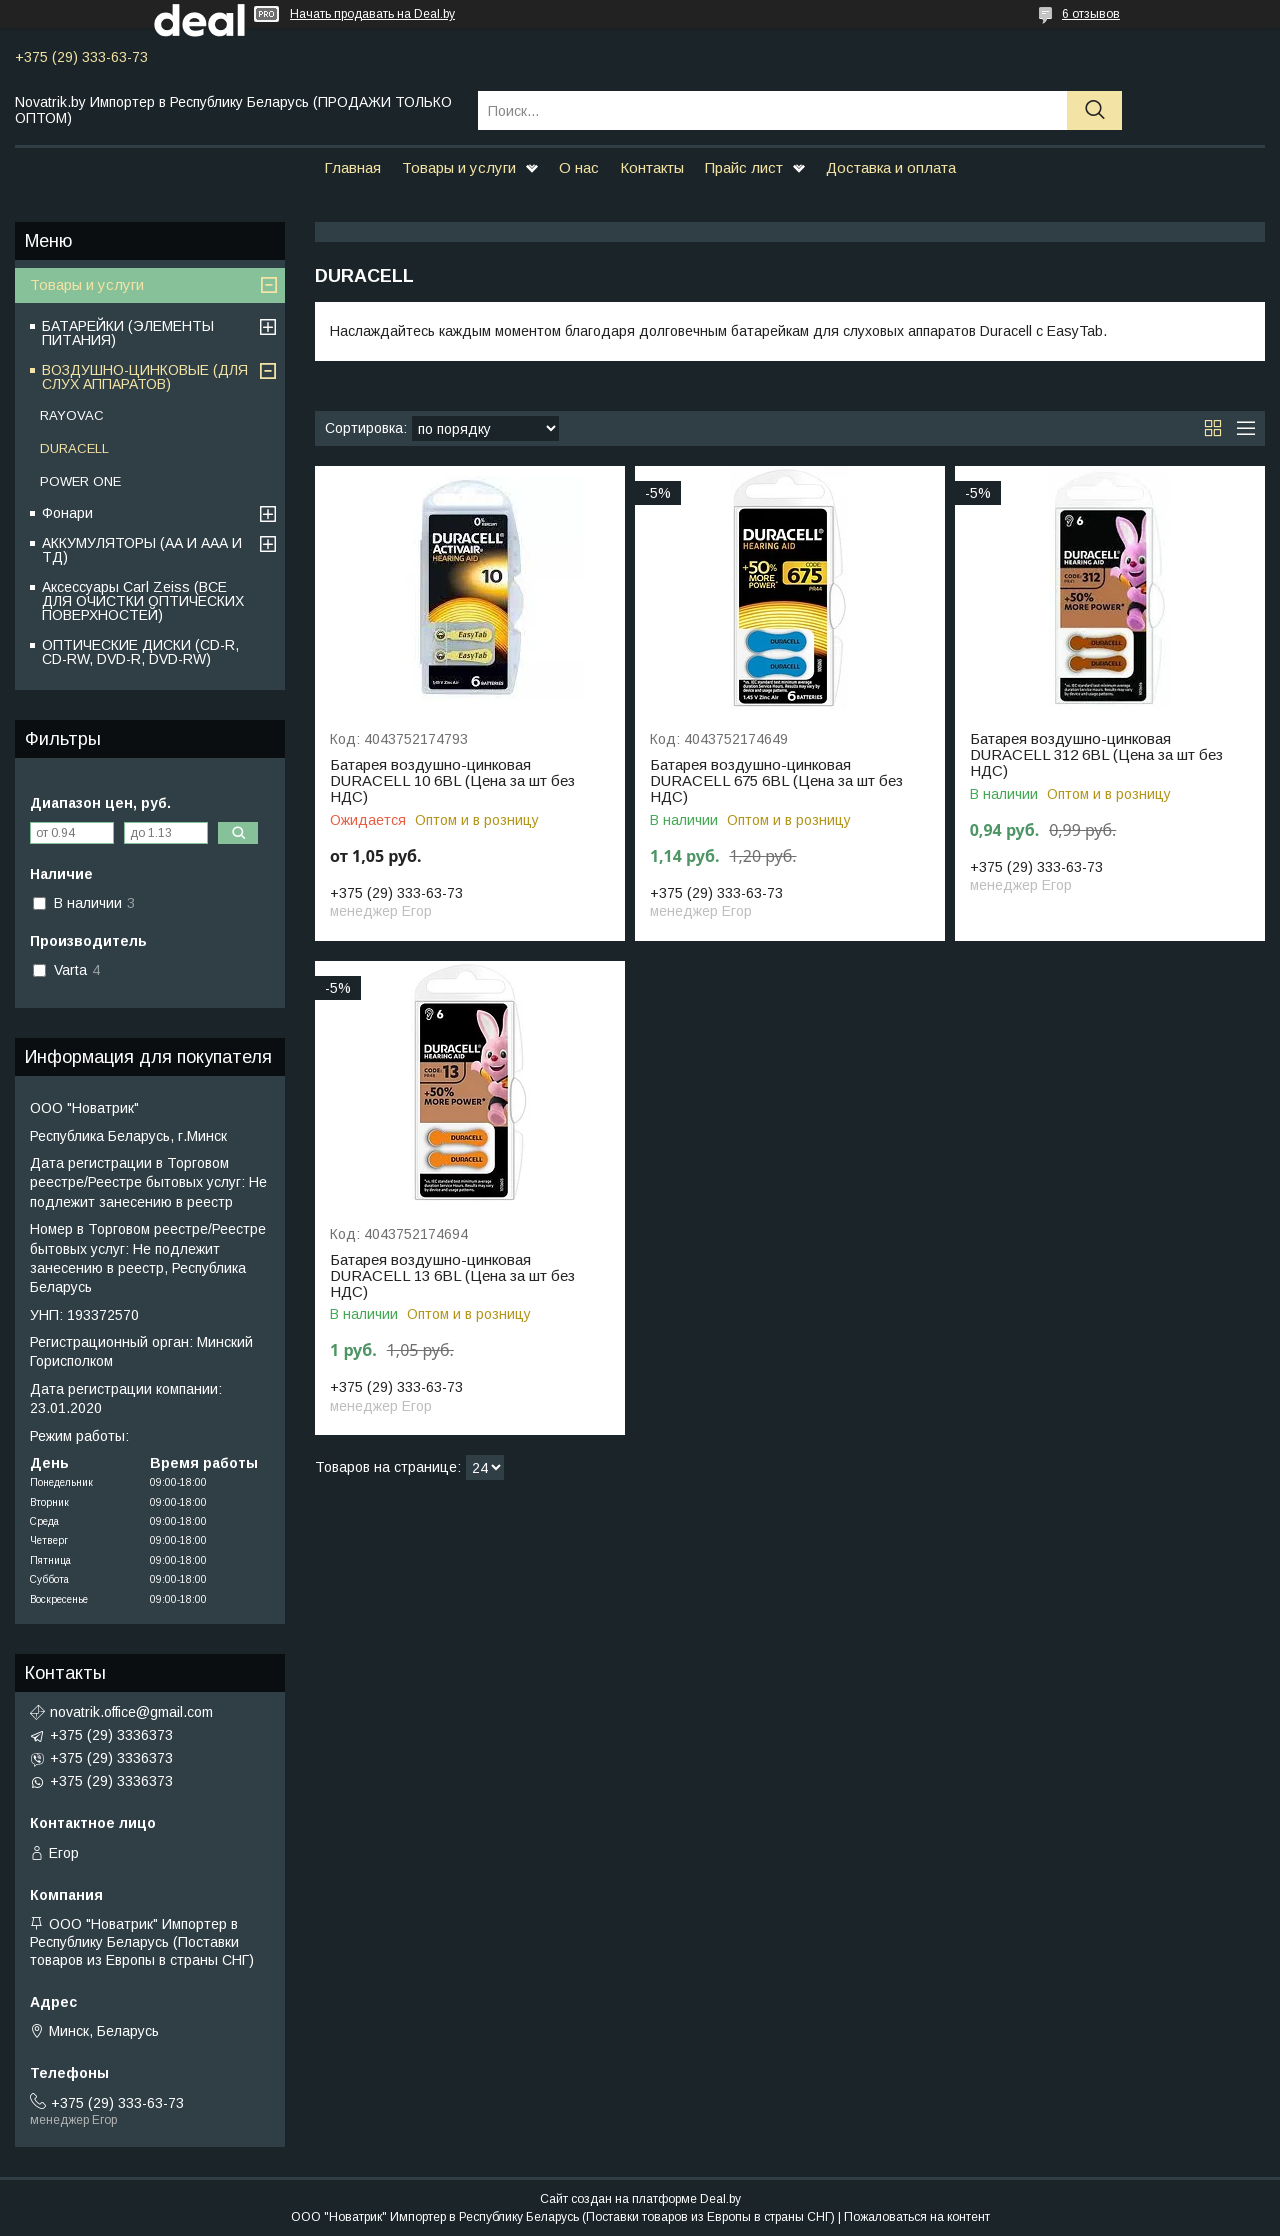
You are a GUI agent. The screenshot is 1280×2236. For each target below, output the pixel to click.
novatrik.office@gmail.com (131, 1712)
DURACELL (74, 448)
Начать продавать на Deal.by (372, 14)
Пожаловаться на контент (917, 2217)
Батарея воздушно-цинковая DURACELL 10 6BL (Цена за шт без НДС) (452, 781)
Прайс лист (744, 167)
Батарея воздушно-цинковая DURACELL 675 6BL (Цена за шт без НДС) (776, 781)
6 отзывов (1091, 14)
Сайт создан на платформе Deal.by (640, 2199)
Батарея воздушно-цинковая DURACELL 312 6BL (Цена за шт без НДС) (1096, 755)
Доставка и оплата (891, 167)
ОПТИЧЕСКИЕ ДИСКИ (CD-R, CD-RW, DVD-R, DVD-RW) (140, 652)
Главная (352, 167)
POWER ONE (80, 481)
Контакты (652, 167)
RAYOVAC (72, 415)
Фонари (67, 513)
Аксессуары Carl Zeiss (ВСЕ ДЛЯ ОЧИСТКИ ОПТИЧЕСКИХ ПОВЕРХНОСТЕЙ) (143, 601)
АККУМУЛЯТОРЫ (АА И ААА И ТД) (142, 550)
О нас (579, 167)
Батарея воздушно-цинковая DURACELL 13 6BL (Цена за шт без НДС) (452, 1276)
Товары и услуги (459, 167)
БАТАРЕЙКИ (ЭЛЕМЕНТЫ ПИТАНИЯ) (128, 333)
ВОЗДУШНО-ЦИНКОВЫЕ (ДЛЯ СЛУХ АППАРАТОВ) (145, 377)
